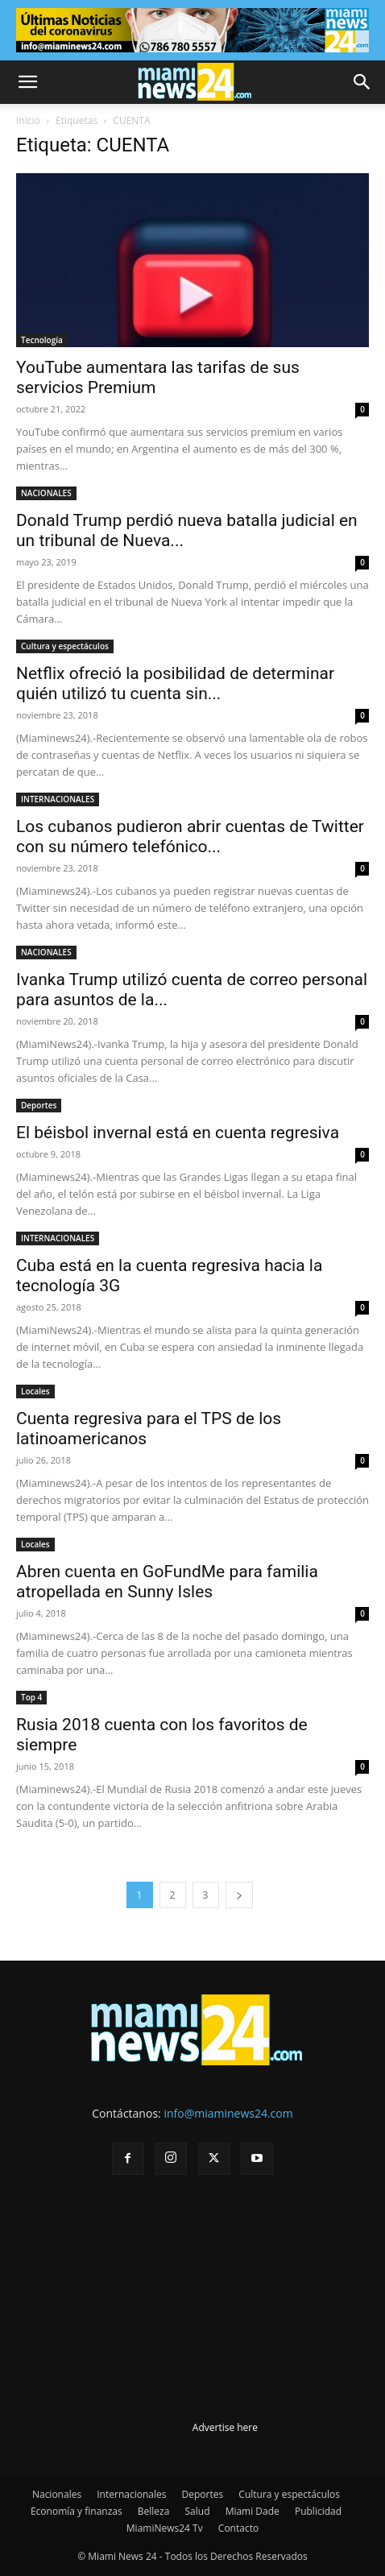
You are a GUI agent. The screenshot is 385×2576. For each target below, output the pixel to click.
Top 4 (31, 1697)
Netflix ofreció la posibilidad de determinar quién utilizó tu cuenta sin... (175, 683)
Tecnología (42, 340)
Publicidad (318, 2511)
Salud (197, 2511)
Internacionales (131, 2494)
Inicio (28, 120)
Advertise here (225, 2427)
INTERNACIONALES (57, 799)
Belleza (154, 2511)
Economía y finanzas (76, 2511)
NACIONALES (46, 493)
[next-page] (239, 1895)
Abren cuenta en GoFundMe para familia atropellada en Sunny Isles (167, 1581)
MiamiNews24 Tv (164, 2528)
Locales (35, 1391)
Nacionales (56, 2494)
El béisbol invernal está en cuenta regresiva (177, 1132)
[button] (27, 82)
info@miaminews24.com (228, 2113)
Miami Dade (252, 2511)
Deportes (38, 1105)
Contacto (238, 2528)
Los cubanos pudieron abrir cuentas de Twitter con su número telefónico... (190, 836)
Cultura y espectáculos (65, 646)
